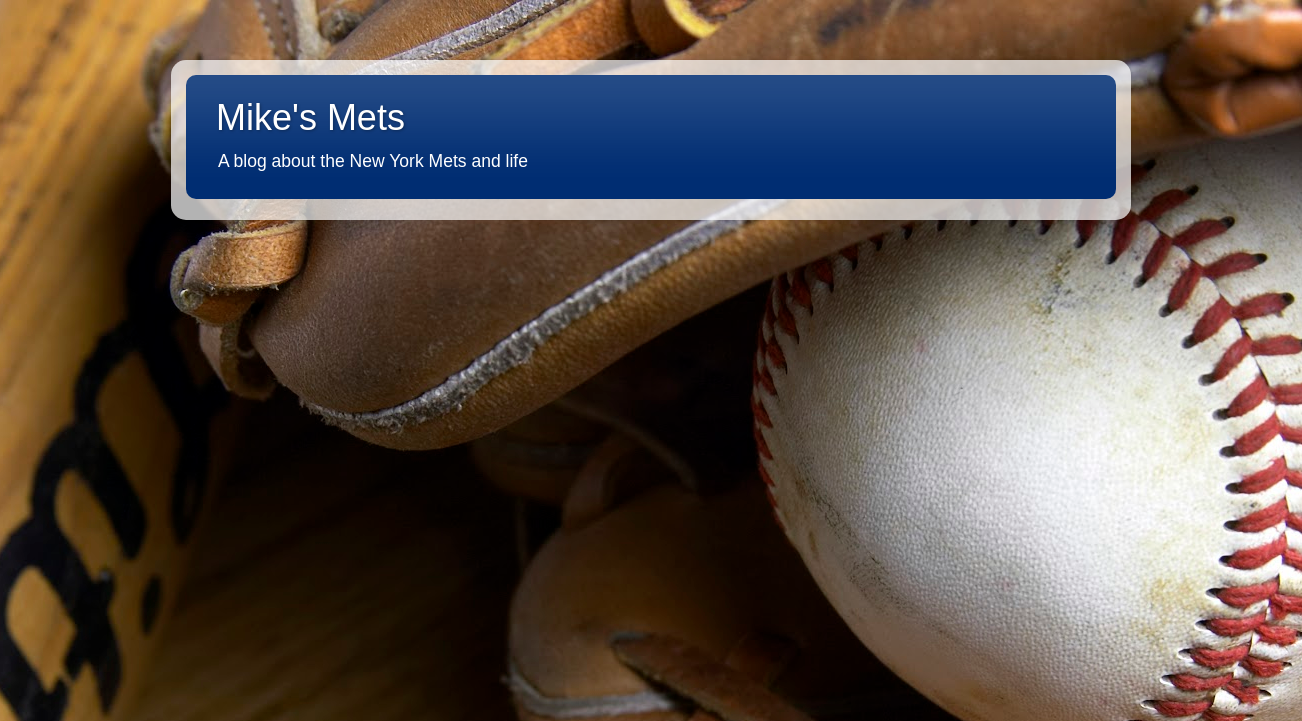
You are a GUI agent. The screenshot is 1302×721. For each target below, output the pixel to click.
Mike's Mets (310, 117)
